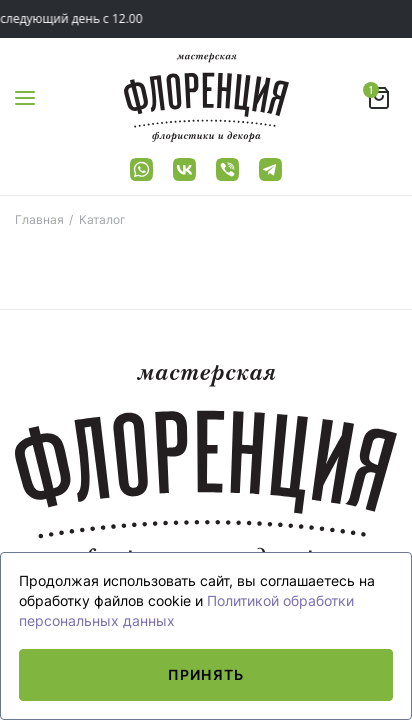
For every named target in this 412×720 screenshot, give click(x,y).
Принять (206, 674)
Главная (39, 219)
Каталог (102, 219)
